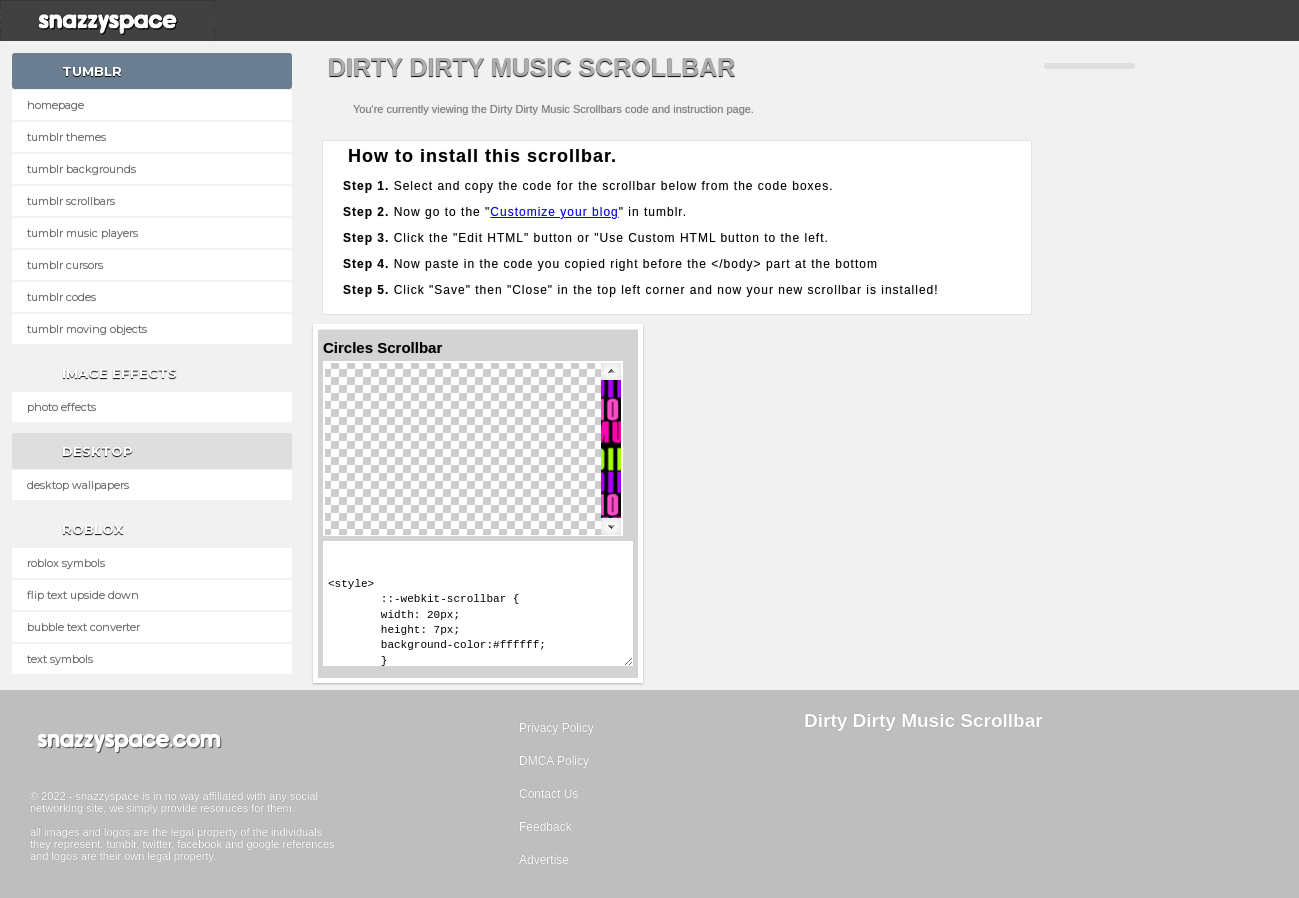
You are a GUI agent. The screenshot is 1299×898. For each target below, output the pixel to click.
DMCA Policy (554, 761)
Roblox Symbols (66, 563)
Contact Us (548, 794)
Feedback (545, 827)
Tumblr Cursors (65, 265)
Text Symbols (60, 659)
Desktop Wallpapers (78, 485)
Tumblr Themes (66, 137)
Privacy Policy (556, 728)
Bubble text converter (83, 627)
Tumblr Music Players (82, 233)
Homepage (55, 105)
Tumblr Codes (61, 297)
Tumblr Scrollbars (71, 201)
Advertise (544, 860)
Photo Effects (61, 407)
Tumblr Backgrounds (81, 169)
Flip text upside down (83, 595)
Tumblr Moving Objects (87, 329)
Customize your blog (554, 212)
